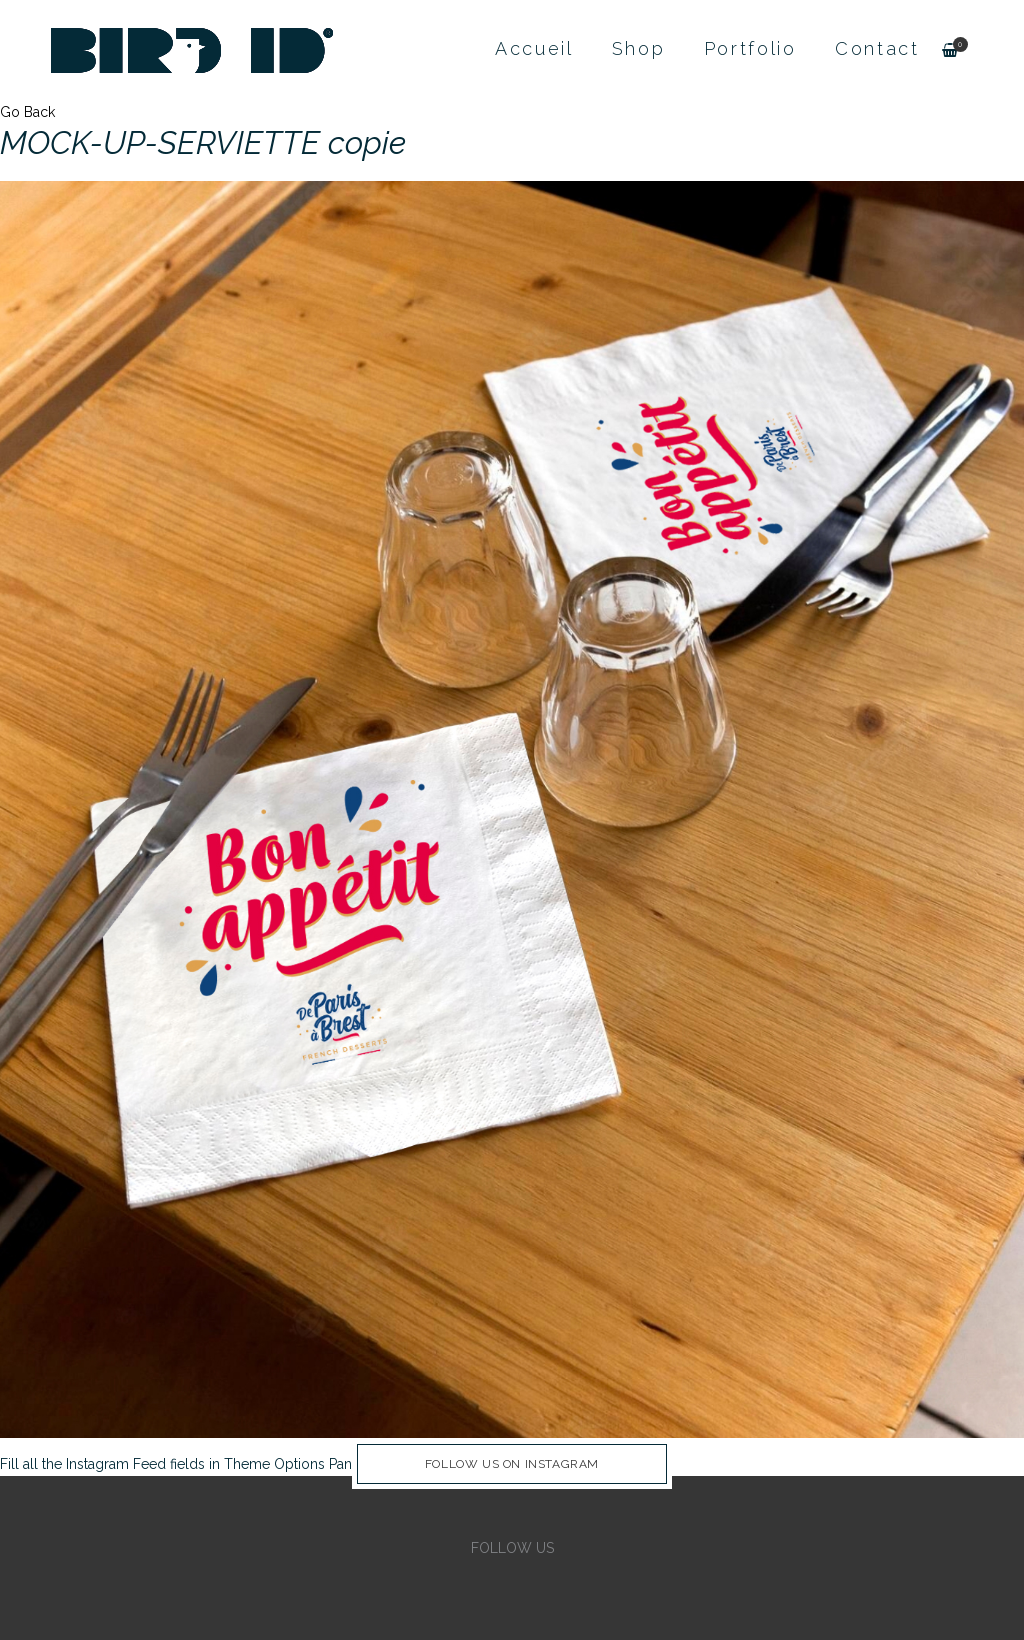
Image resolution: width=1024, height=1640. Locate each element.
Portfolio (750, 48)
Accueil (534, 48)
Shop (639, 48)
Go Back (27, 112)
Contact (877, 48)
